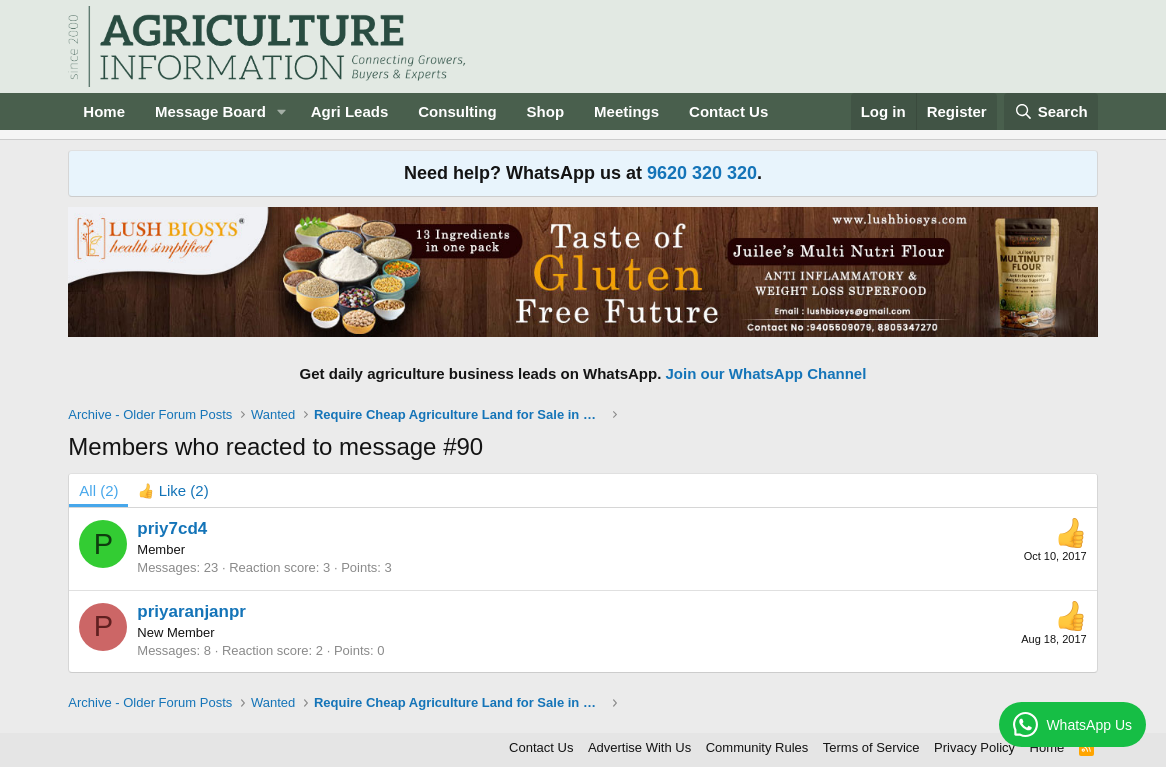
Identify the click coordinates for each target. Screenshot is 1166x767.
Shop (546, 111)
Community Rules (757, 747)
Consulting (457, 111)
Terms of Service (871, 747)
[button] (282, 111)
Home (104, 111)
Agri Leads (350, 111)
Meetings (626, 111)
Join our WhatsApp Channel (766, 373)
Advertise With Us (639, 747)
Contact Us (728, 111)
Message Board (210, 111)
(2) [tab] (98, 490)
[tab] (173, 490)
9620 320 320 (702, 173)
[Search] (1051, 111)
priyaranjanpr (191, 611)
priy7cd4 (172, 528)
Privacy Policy (974, 747)
